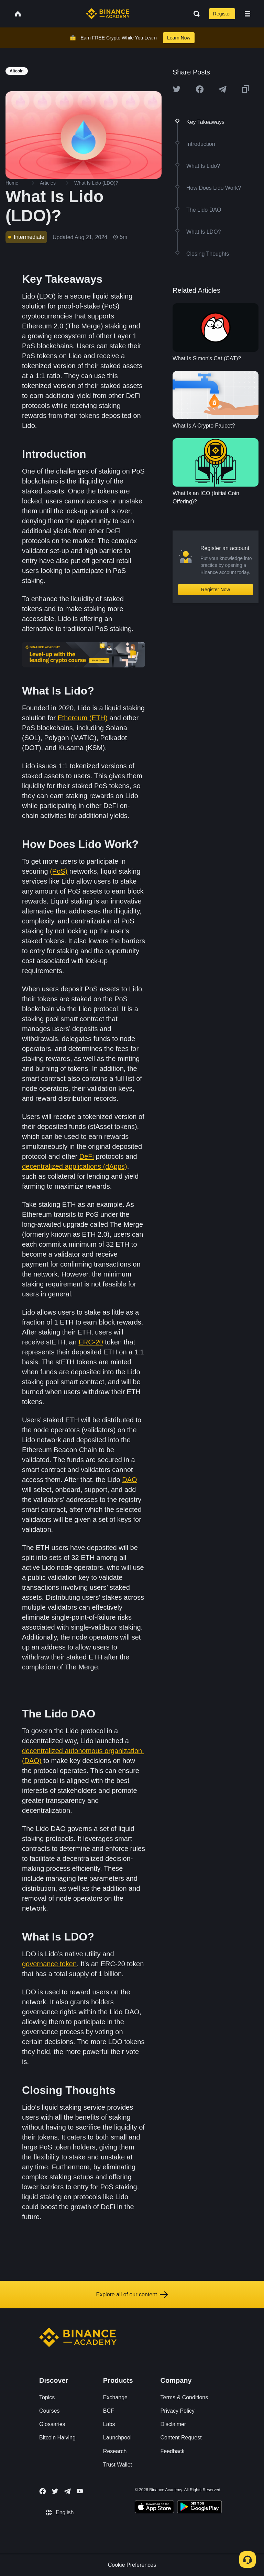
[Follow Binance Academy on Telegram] (67, 2491)
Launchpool (117, 2437)
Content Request (181, 2437)
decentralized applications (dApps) (74, 1166)
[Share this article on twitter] (177, 89)
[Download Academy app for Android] (199, 2507)
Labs (109, 2424)
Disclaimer (173, 2424)
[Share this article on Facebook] (200, 89)
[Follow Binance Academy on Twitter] (55, 2491)
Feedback (173, 2451)
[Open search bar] (194, 14)
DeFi (86, 1156)
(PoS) (58, 871)
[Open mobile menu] (247, 14)
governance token (49, 1964)
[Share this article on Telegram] (222, 89)
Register (222, 13)
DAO (129, 1479)
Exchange (115, 2397)
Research (114, 2451)
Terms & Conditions (184, 2397)
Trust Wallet (117, 2465)
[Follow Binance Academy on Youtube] (79, 2491)
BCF (108, 2411)
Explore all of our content (132, 2294)
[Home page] (108, 13)
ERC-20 (91, 1342)
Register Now (215, 589)
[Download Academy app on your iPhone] (154, 2507)
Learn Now (178, 37)
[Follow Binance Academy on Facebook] (42, 2491)
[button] (247, 14)
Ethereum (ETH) (82, 718)
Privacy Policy (178, 2411)
